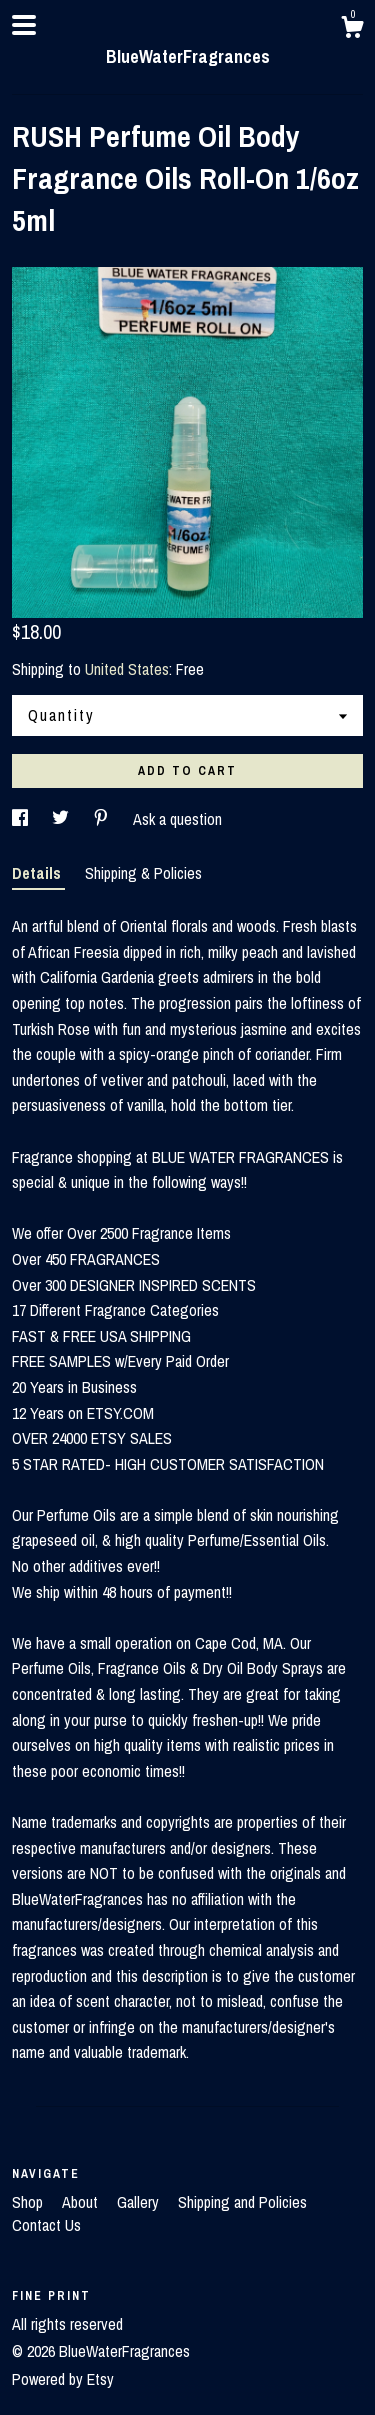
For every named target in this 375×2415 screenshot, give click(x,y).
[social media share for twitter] (62, 819)
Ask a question (177, 819)
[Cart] (352, 30)
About (82, 2202)
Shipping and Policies (242, 2202)
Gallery (140, 2202)
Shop (29, 2202)
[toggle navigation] (24, 25)
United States (127, 669)
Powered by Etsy (63, 2379)
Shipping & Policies (143, 873)
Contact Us (46, 2225)
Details (38, 873)
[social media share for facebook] (22, 819)
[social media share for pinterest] (103, 819)
